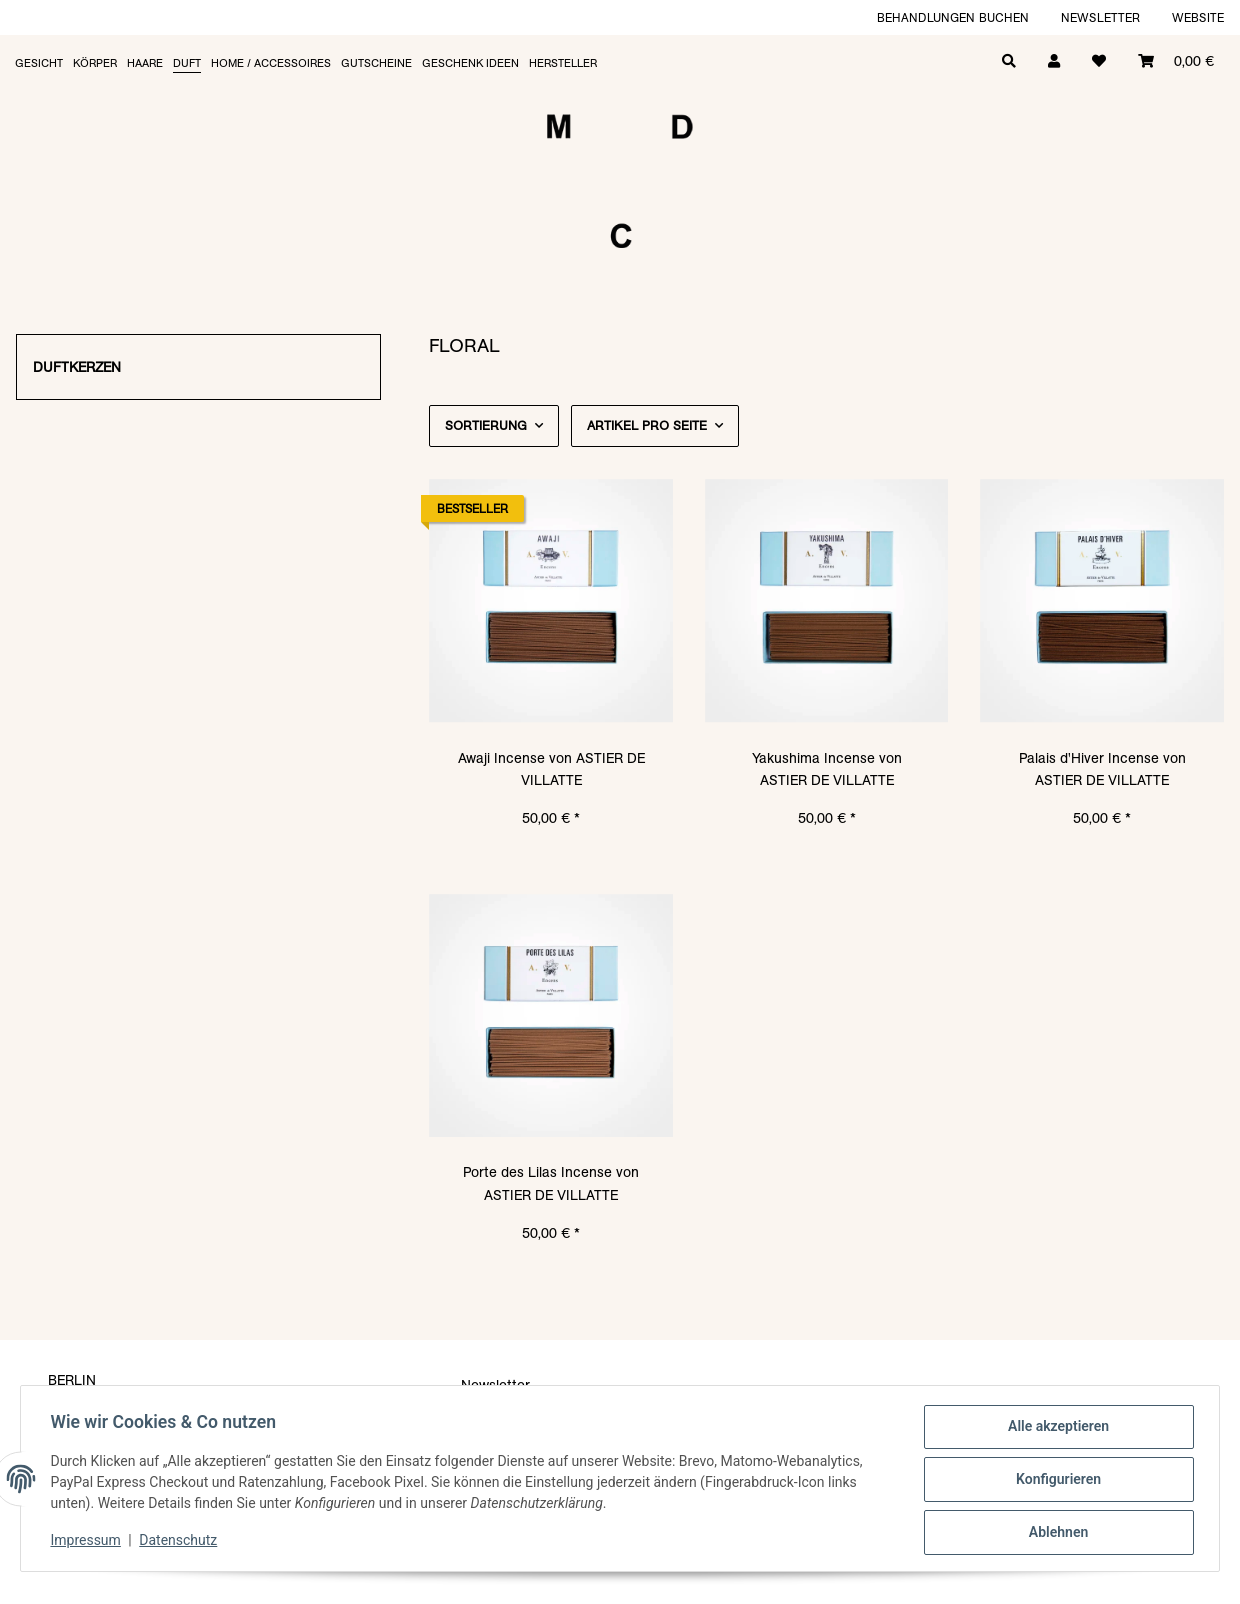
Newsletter (1100, 17)
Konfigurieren (1055, 1481)
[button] (1054, 59)
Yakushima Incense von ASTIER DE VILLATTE (827, 769)
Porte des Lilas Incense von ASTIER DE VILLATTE (551, 1183)
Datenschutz (181, 1542)
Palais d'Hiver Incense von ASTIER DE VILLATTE (1102, 769)
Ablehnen (1055, 1533)
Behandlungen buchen (953, 17)
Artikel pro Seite (647, 425)
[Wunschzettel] (1099, 59)
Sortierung (486, 425)
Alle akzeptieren (1055, 1429)
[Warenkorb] (1176, 59)
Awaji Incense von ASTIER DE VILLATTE (551, 769)
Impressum (88, 1542)
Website (1198, 17)
